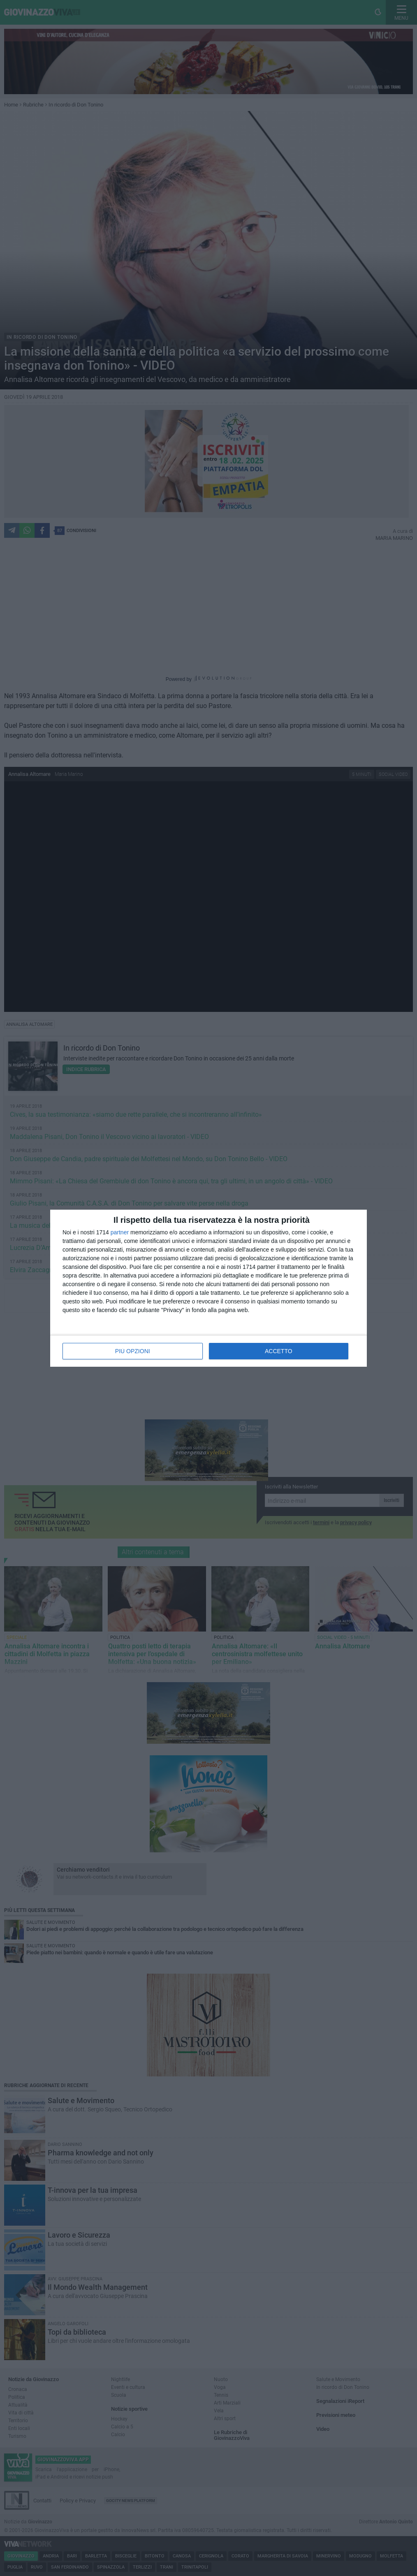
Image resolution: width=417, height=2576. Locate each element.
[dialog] (208, 1288)
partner (120, 1232)
